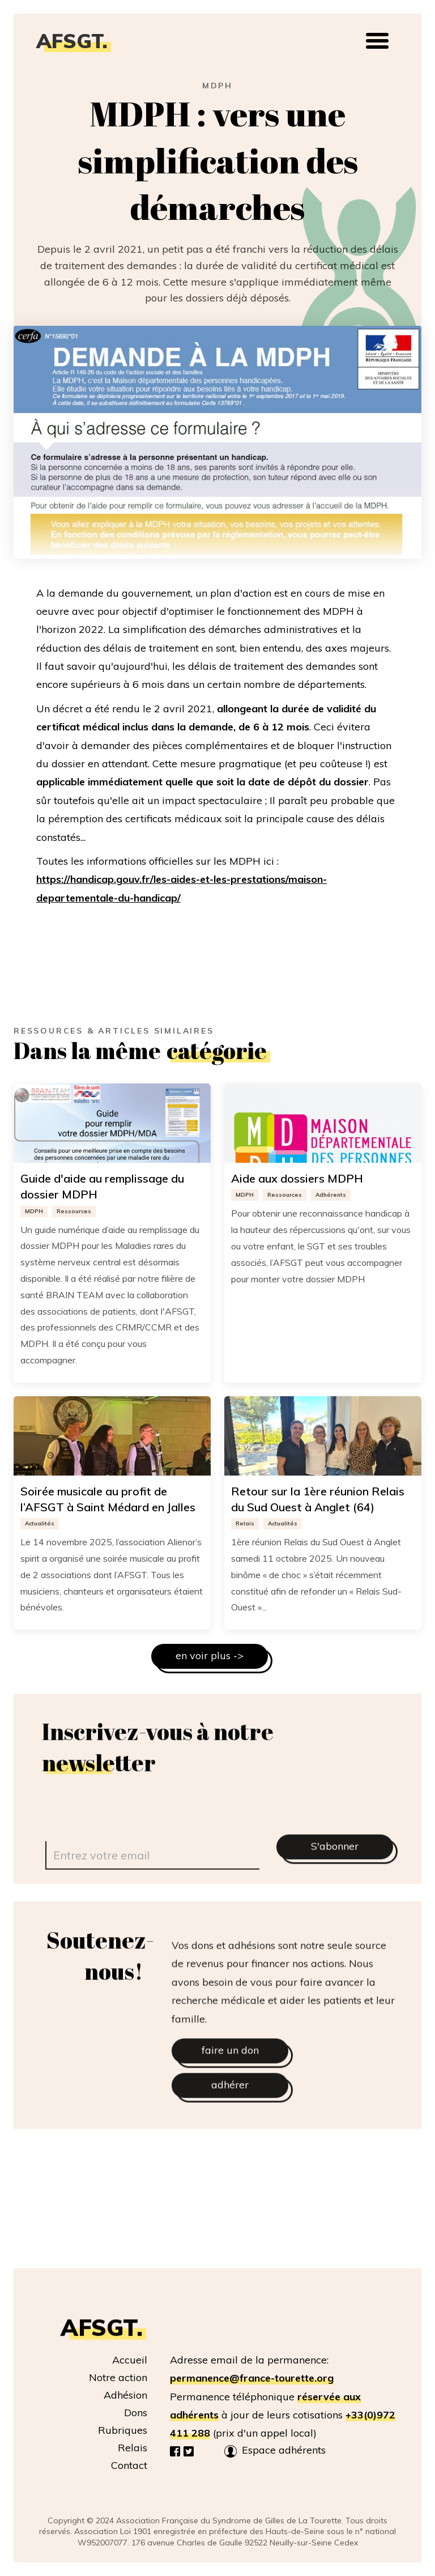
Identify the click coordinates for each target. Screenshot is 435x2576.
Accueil (129, 2359)
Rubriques (122, 2430)
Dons (135, 2412)
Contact (129, 2465)
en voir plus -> (210, 1655)
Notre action (118, 2377)
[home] (77, 41)
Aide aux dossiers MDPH (297, 1178)
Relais (132, 2447)
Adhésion (125, 2394)
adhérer (230, 2111)
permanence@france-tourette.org (252, 2377)
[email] (152, 1881)
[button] (377, 40)
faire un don (230, 2075)
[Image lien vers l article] (112, 1123)
